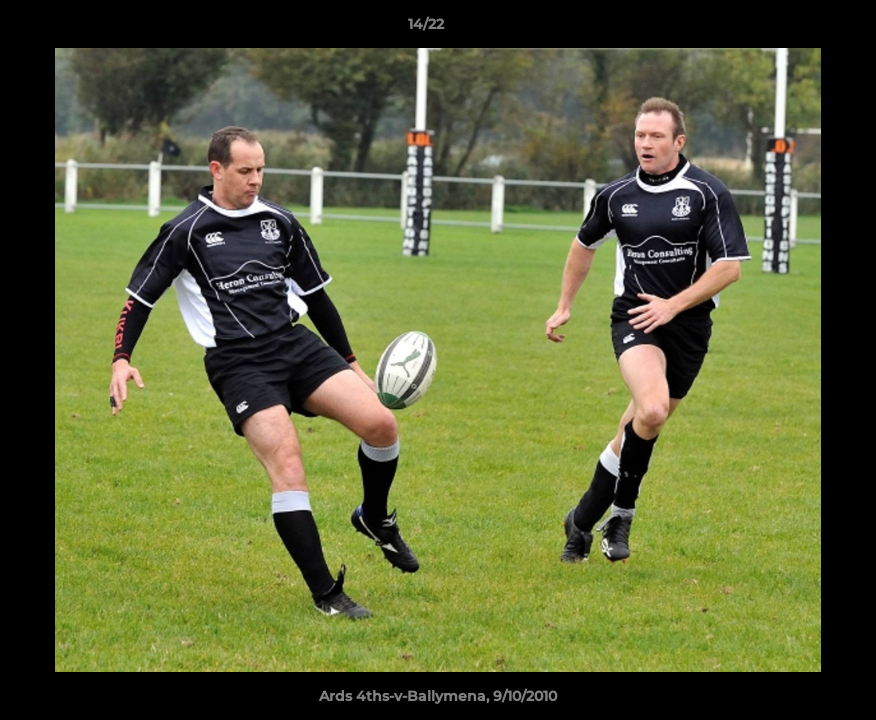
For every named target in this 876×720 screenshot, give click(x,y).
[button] (792, 29)
